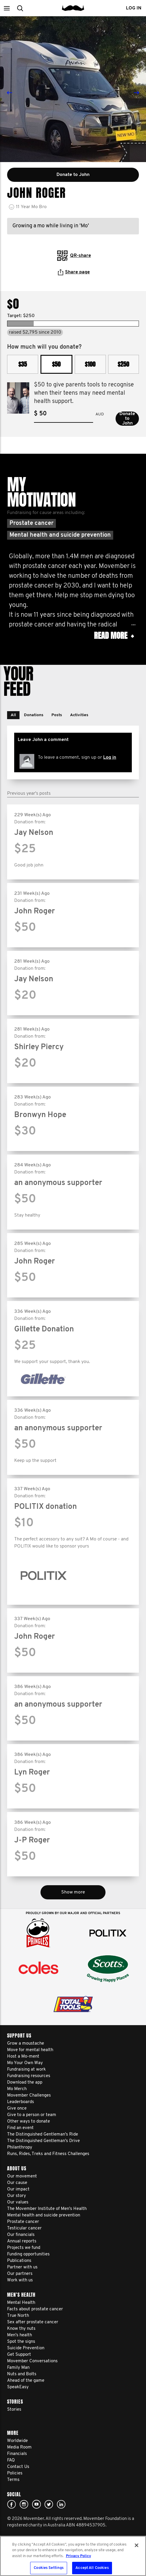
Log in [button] (133, 8)
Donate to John (127, 419)
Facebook (11, 2504)
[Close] (136, 2545)
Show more (73, 1892)
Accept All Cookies (91, 2568)
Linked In (61, 2504)
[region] (73, 2556)
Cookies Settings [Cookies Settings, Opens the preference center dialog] (49, 2568)
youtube (36, 2504)
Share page (74, 272)
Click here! (24, 2504)
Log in (109, 757)
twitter (48, 2504)
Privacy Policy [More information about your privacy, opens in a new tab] (78, 2556)
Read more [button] (114, 635)
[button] (6, 8)
